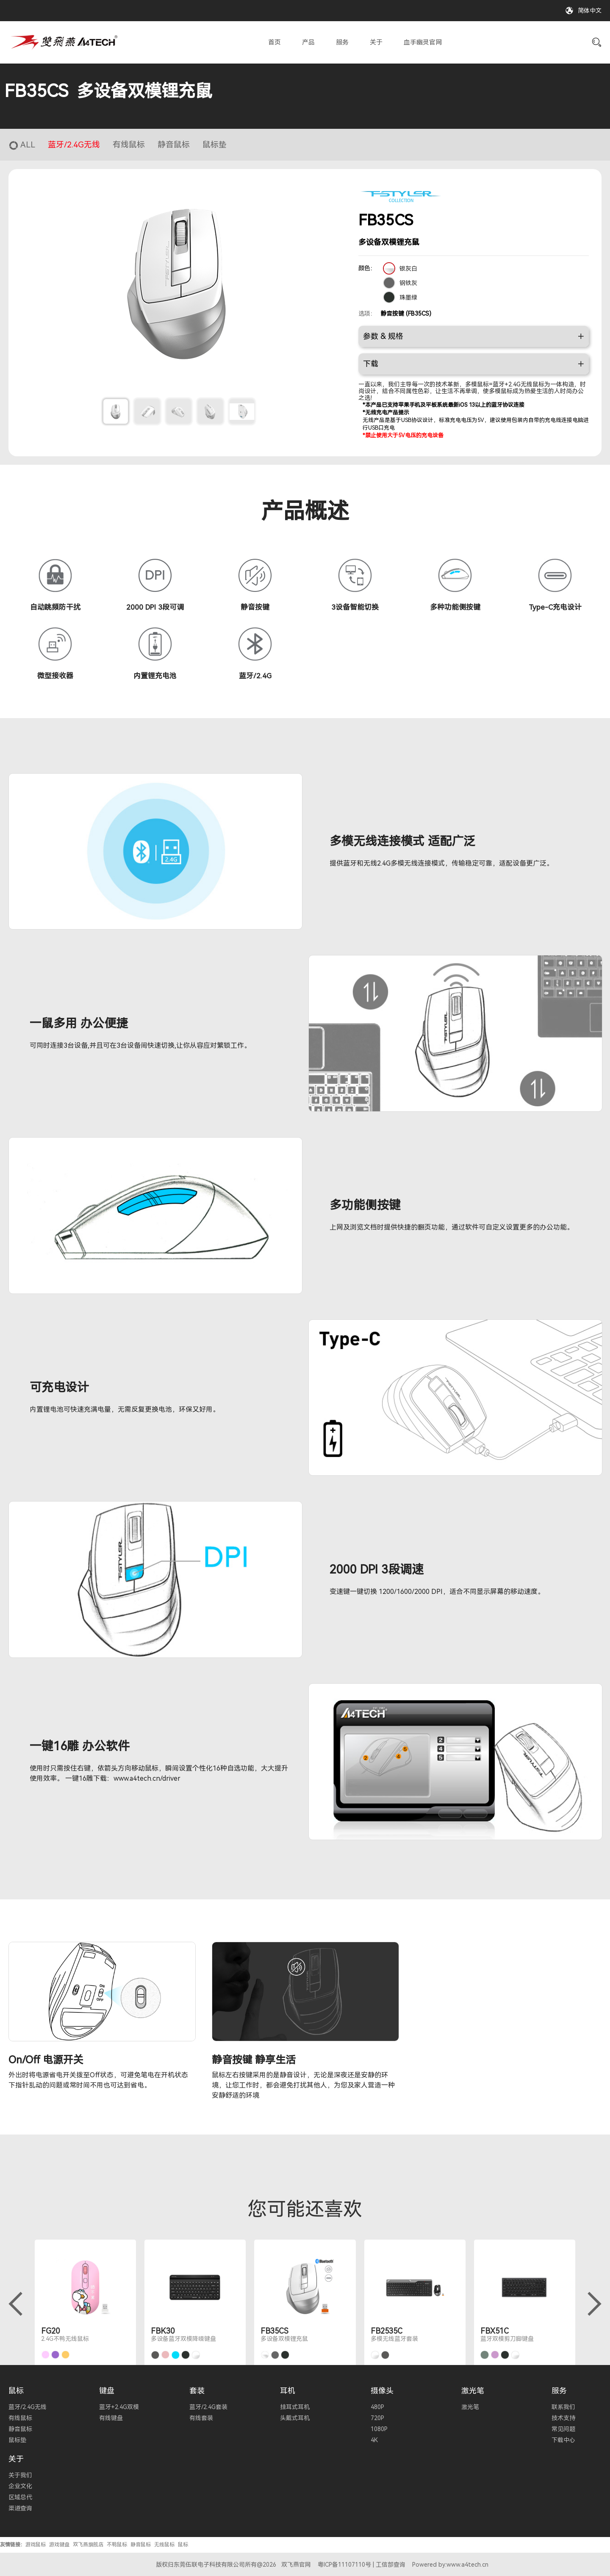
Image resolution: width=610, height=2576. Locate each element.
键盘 (106, 2390)
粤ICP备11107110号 (344, 2564)
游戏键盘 (59, 2544)
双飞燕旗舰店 (88, 2544)
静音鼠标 (140, 2544)
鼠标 (16, 2390)
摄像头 (382, 2390)
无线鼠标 (164, 2544)
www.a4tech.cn (467, 2564)
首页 (274, 42)
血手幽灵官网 (423, 42)
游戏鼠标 (35, 2544)
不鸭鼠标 (117, 2544)
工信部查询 (390, 2564)
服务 (342, 42)
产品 (308, 42)
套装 (197, 2390)
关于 (376, 42)
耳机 (287, 2390)
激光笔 (472, 2390)
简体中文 (590, 10)
